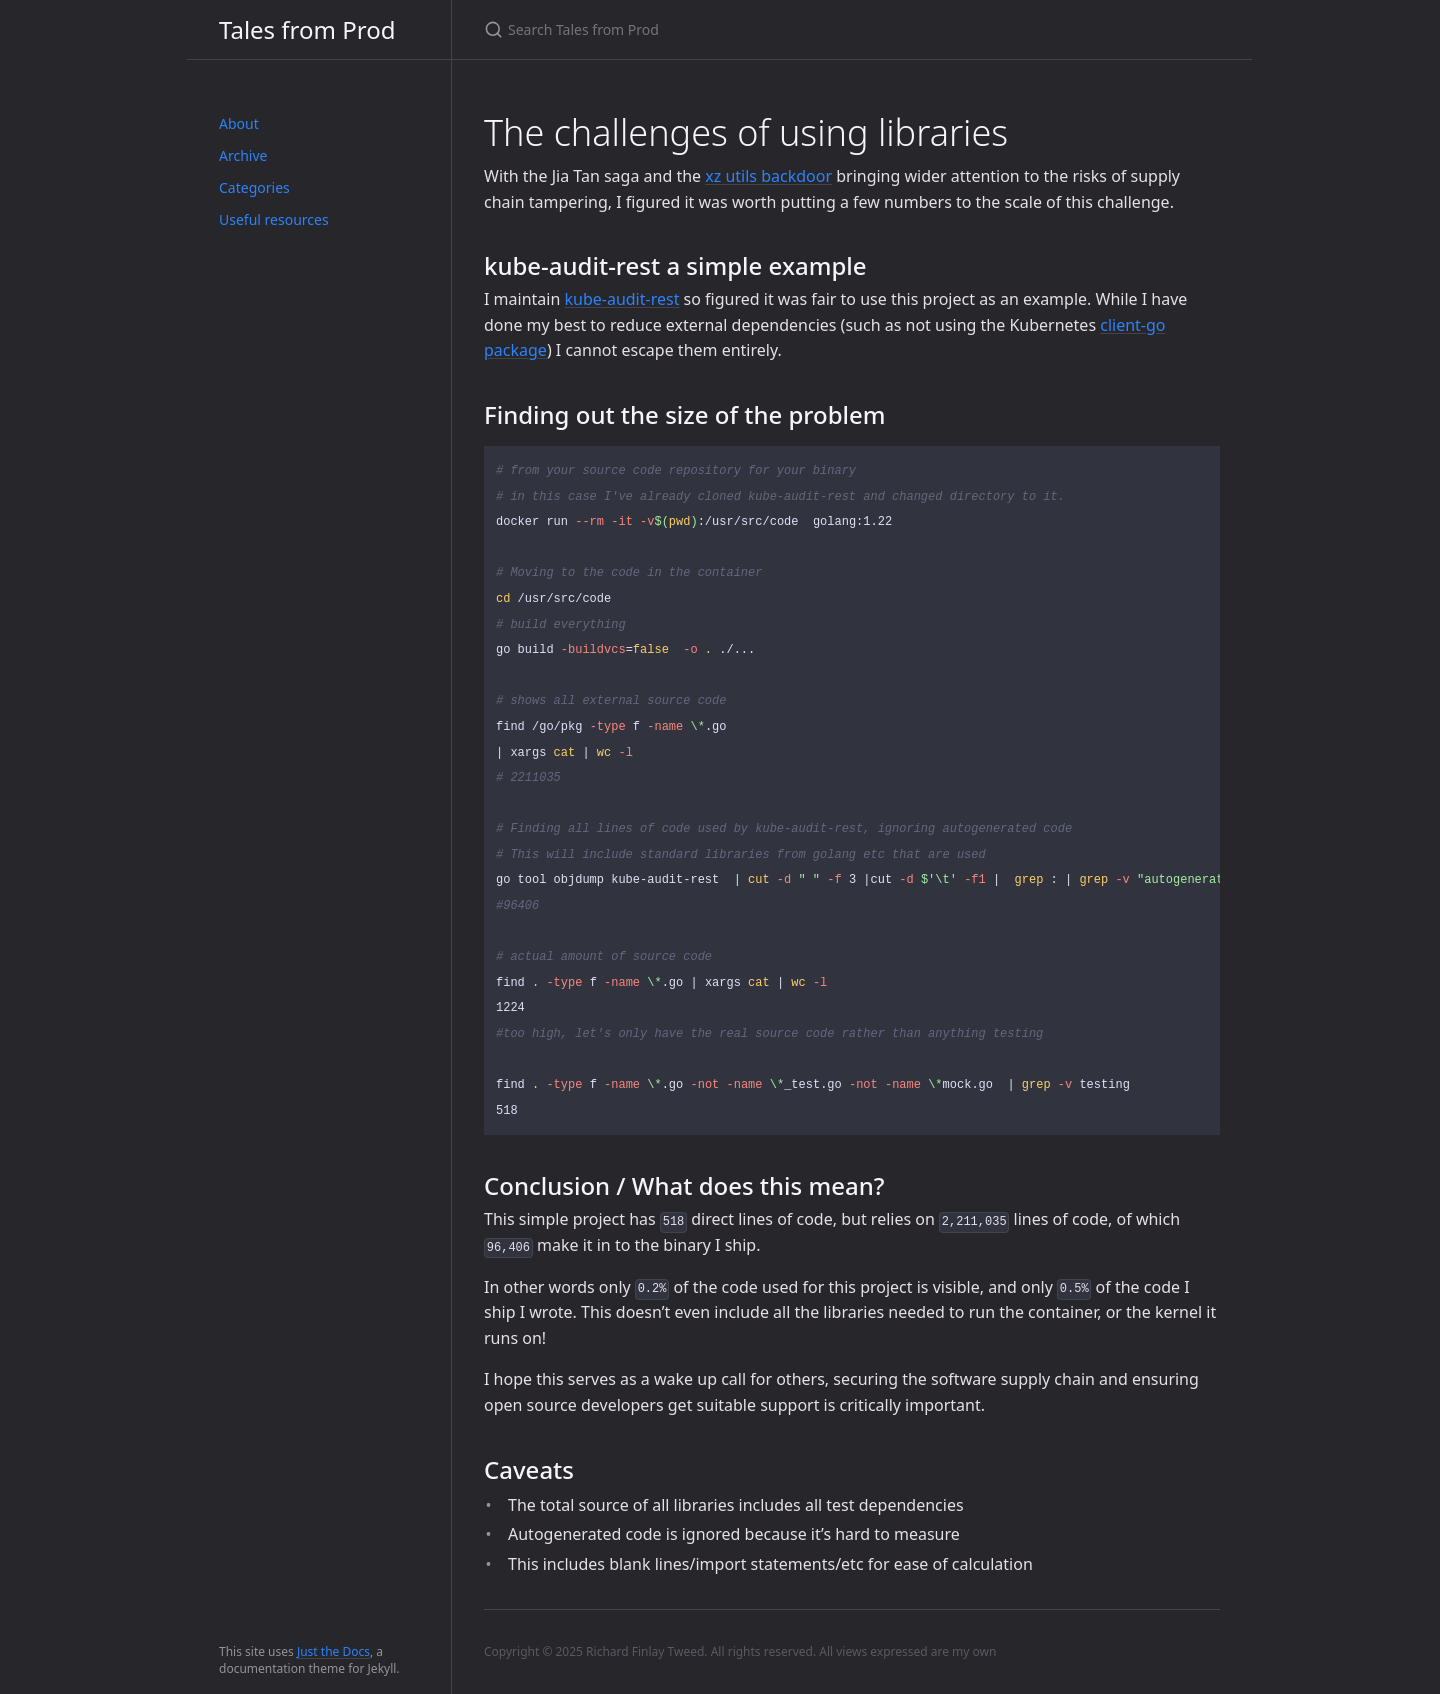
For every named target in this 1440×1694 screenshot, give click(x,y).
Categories (254, 187)
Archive (243, 155)
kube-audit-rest (621, 299)
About (239, 123)
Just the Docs (333, 1651)
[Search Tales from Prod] (720, 29)
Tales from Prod (307, 29)
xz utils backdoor (768, 176)
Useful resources (274, 219)
